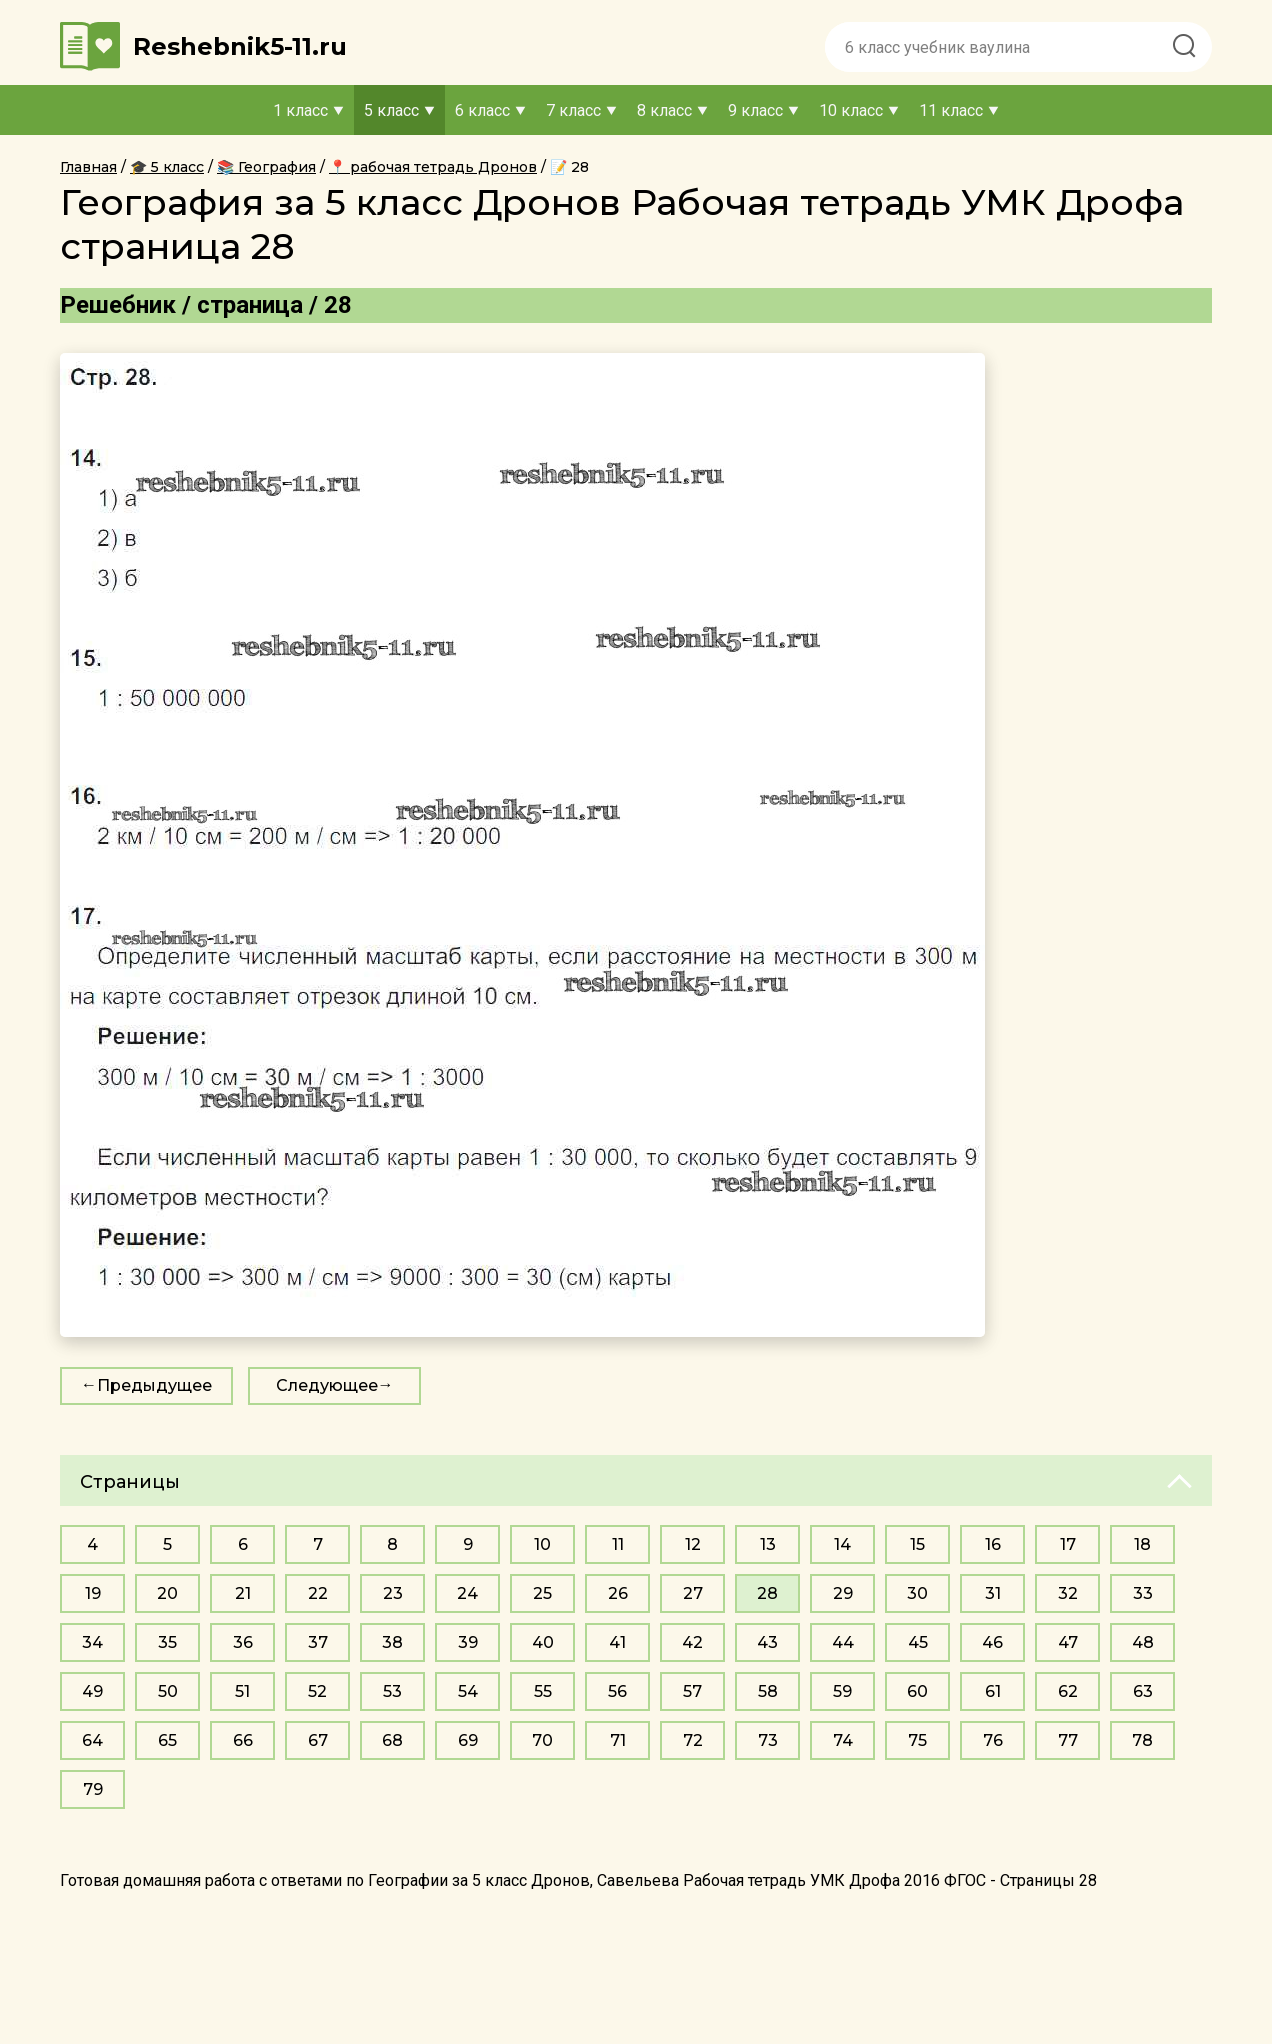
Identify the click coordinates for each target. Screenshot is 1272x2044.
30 (917, 1593)
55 (543, 1691)
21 (243, 1593)
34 (92, 1642)
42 (692, 1642)
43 (767, 1642)
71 (618, 1740)
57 (692, 1691)
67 (318, 1740)
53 (392, 1691)
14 (842, 1544)
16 (993, 1544)
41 (617, 1642)
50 (168, 1691)
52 (317, 1691)
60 (917, 1691)
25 (542, 1593)
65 (167, 1740)
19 (93, 1593)
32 (1068, 1593)
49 (92, 1691)
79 (93, 1789)
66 (243, 1740)
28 (767, 1593)
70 (542, 1740)
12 (693, 1544)
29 (843, 1593)
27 (693, 1593)
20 (167, 1593)
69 (468, 1740)
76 (993, 1740)
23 (393, 1593)
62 (1068, 1691)
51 (242, 1691)
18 (1142, 1544)
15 (917, 1544)
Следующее (327, 1385)
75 (917, 1740)
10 (542, 1544)
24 (467, 1593)
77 (1068, 1740)
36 (243, 1642)
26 (618, 1593)
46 (992, 1642)
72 (693, 1740)
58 (768, 1691)
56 (617, 1691)
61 (993, 1691)
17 (1068, 1544)
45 (918, 1642)
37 (318, 1642)
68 (392, 1740)
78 (1142, 1740)
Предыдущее (154, 1385)
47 (1068, 1642)
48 (1143, 1642)
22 (318, 1593)
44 (843, 1642)
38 (392, 1642)
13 (768, 1544)
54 (468, 1691)
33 (1143, 1593)
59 (842, 1691)
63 (1143, 1691)
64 (92, 1740)
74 (843, 1740)
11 (618, 1544)
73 (768, 1740)
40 (543, 1642)
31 (993, 1593)
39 (468, 1642)
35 (167, 1642)
